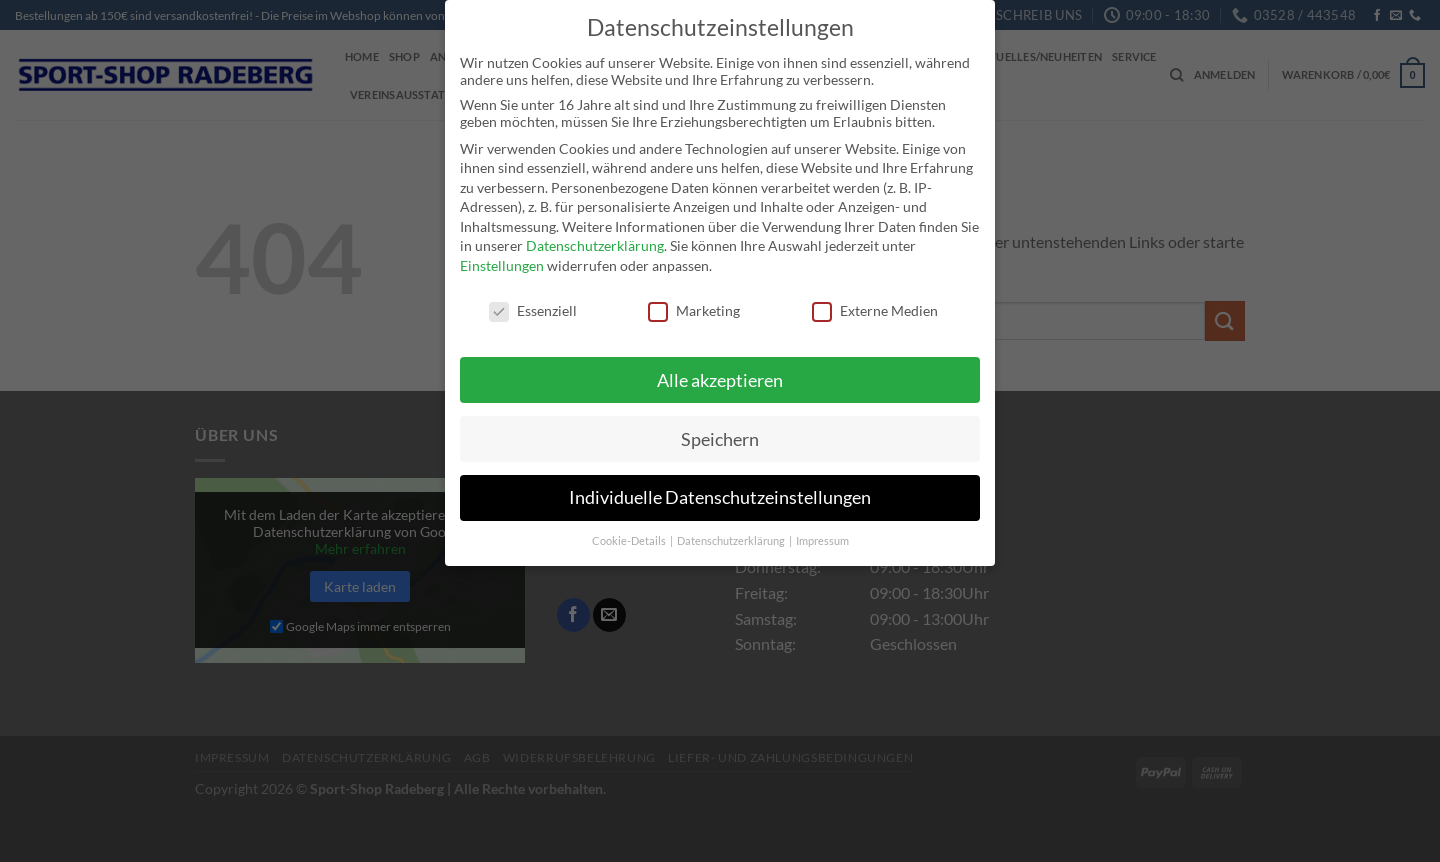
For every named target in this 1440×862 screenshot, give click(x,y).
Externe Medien (875, 308)
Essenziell (533, 308)
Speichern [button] (720, 436)
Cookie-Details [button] (630, 539)
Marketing (694, 308)
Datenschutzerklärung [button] (732, 539)
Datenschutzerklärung (595, 243)
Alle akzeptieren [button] (720, 377)
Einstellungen (502, 263)
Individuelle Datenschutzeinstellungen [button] (720, 495)
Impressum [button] (822, 539)
